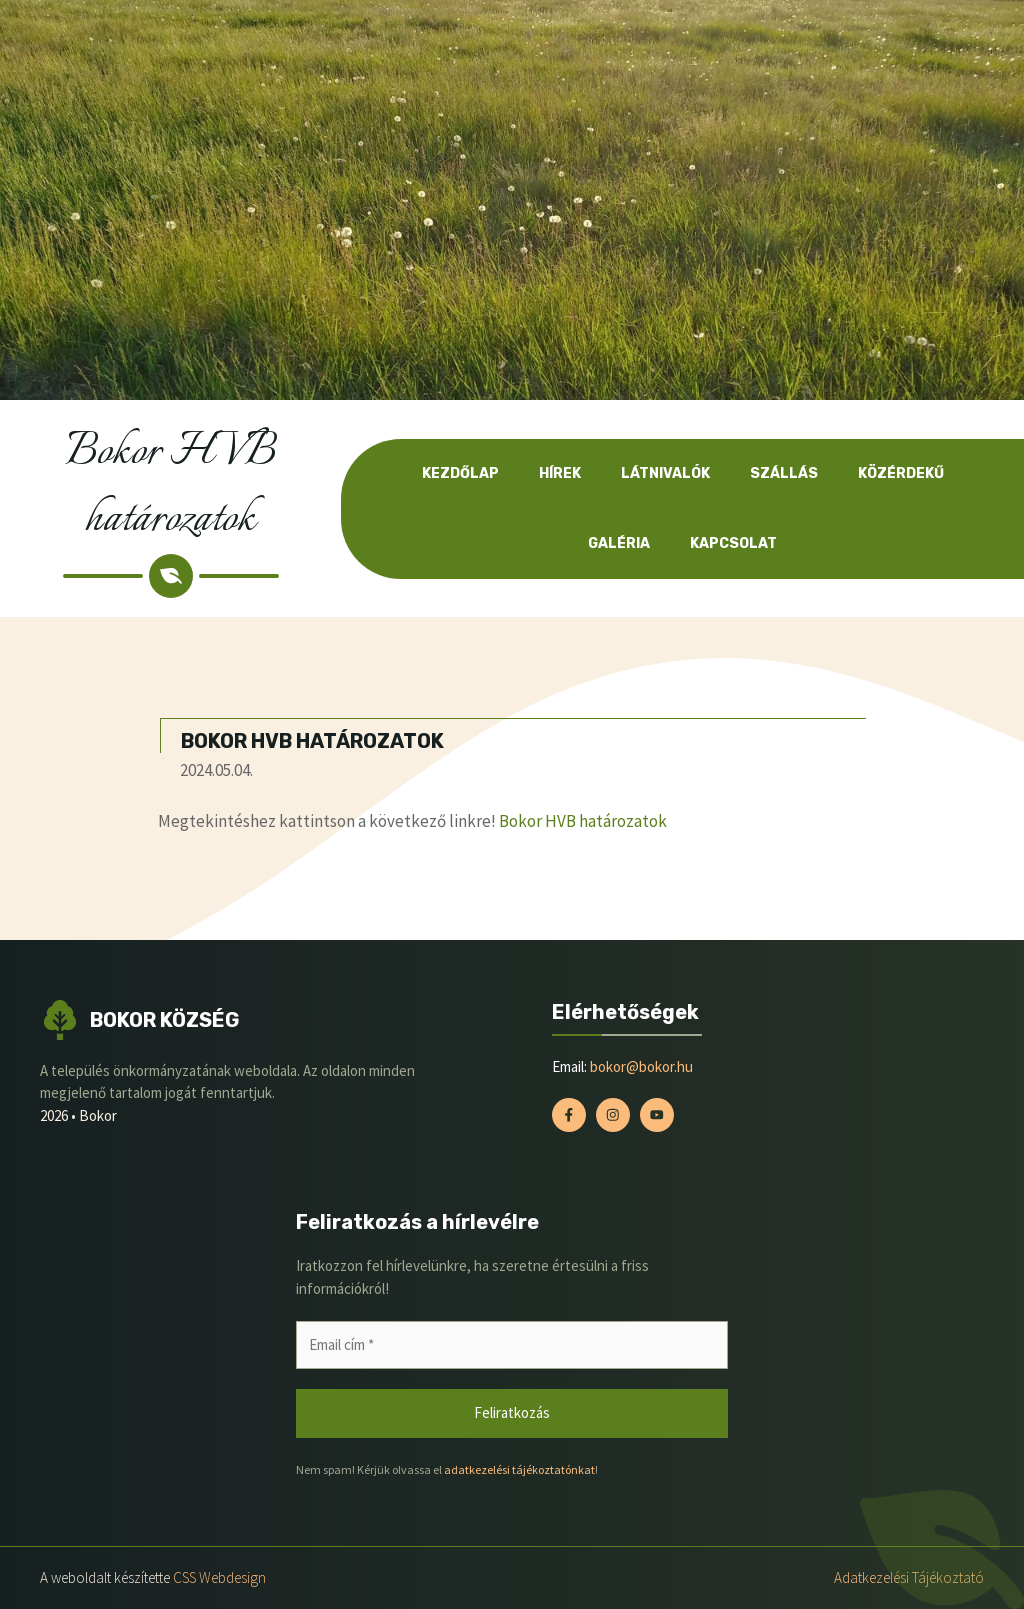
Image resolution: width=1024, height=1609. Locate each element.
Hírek (560, 473)
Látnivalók (665, 473)
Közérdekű (901, 473)
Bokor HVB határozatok (583, 821)
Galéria (619, 543)
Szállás (784, 473)
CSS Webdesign (219, 1577)
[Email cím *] (512, 1345)
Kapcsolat (733, 543)
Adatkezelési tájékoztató (909, 1577)
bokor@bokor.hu (641, 1066)
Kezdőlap (460, 473)
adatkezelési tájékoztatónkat (519, 1469)
